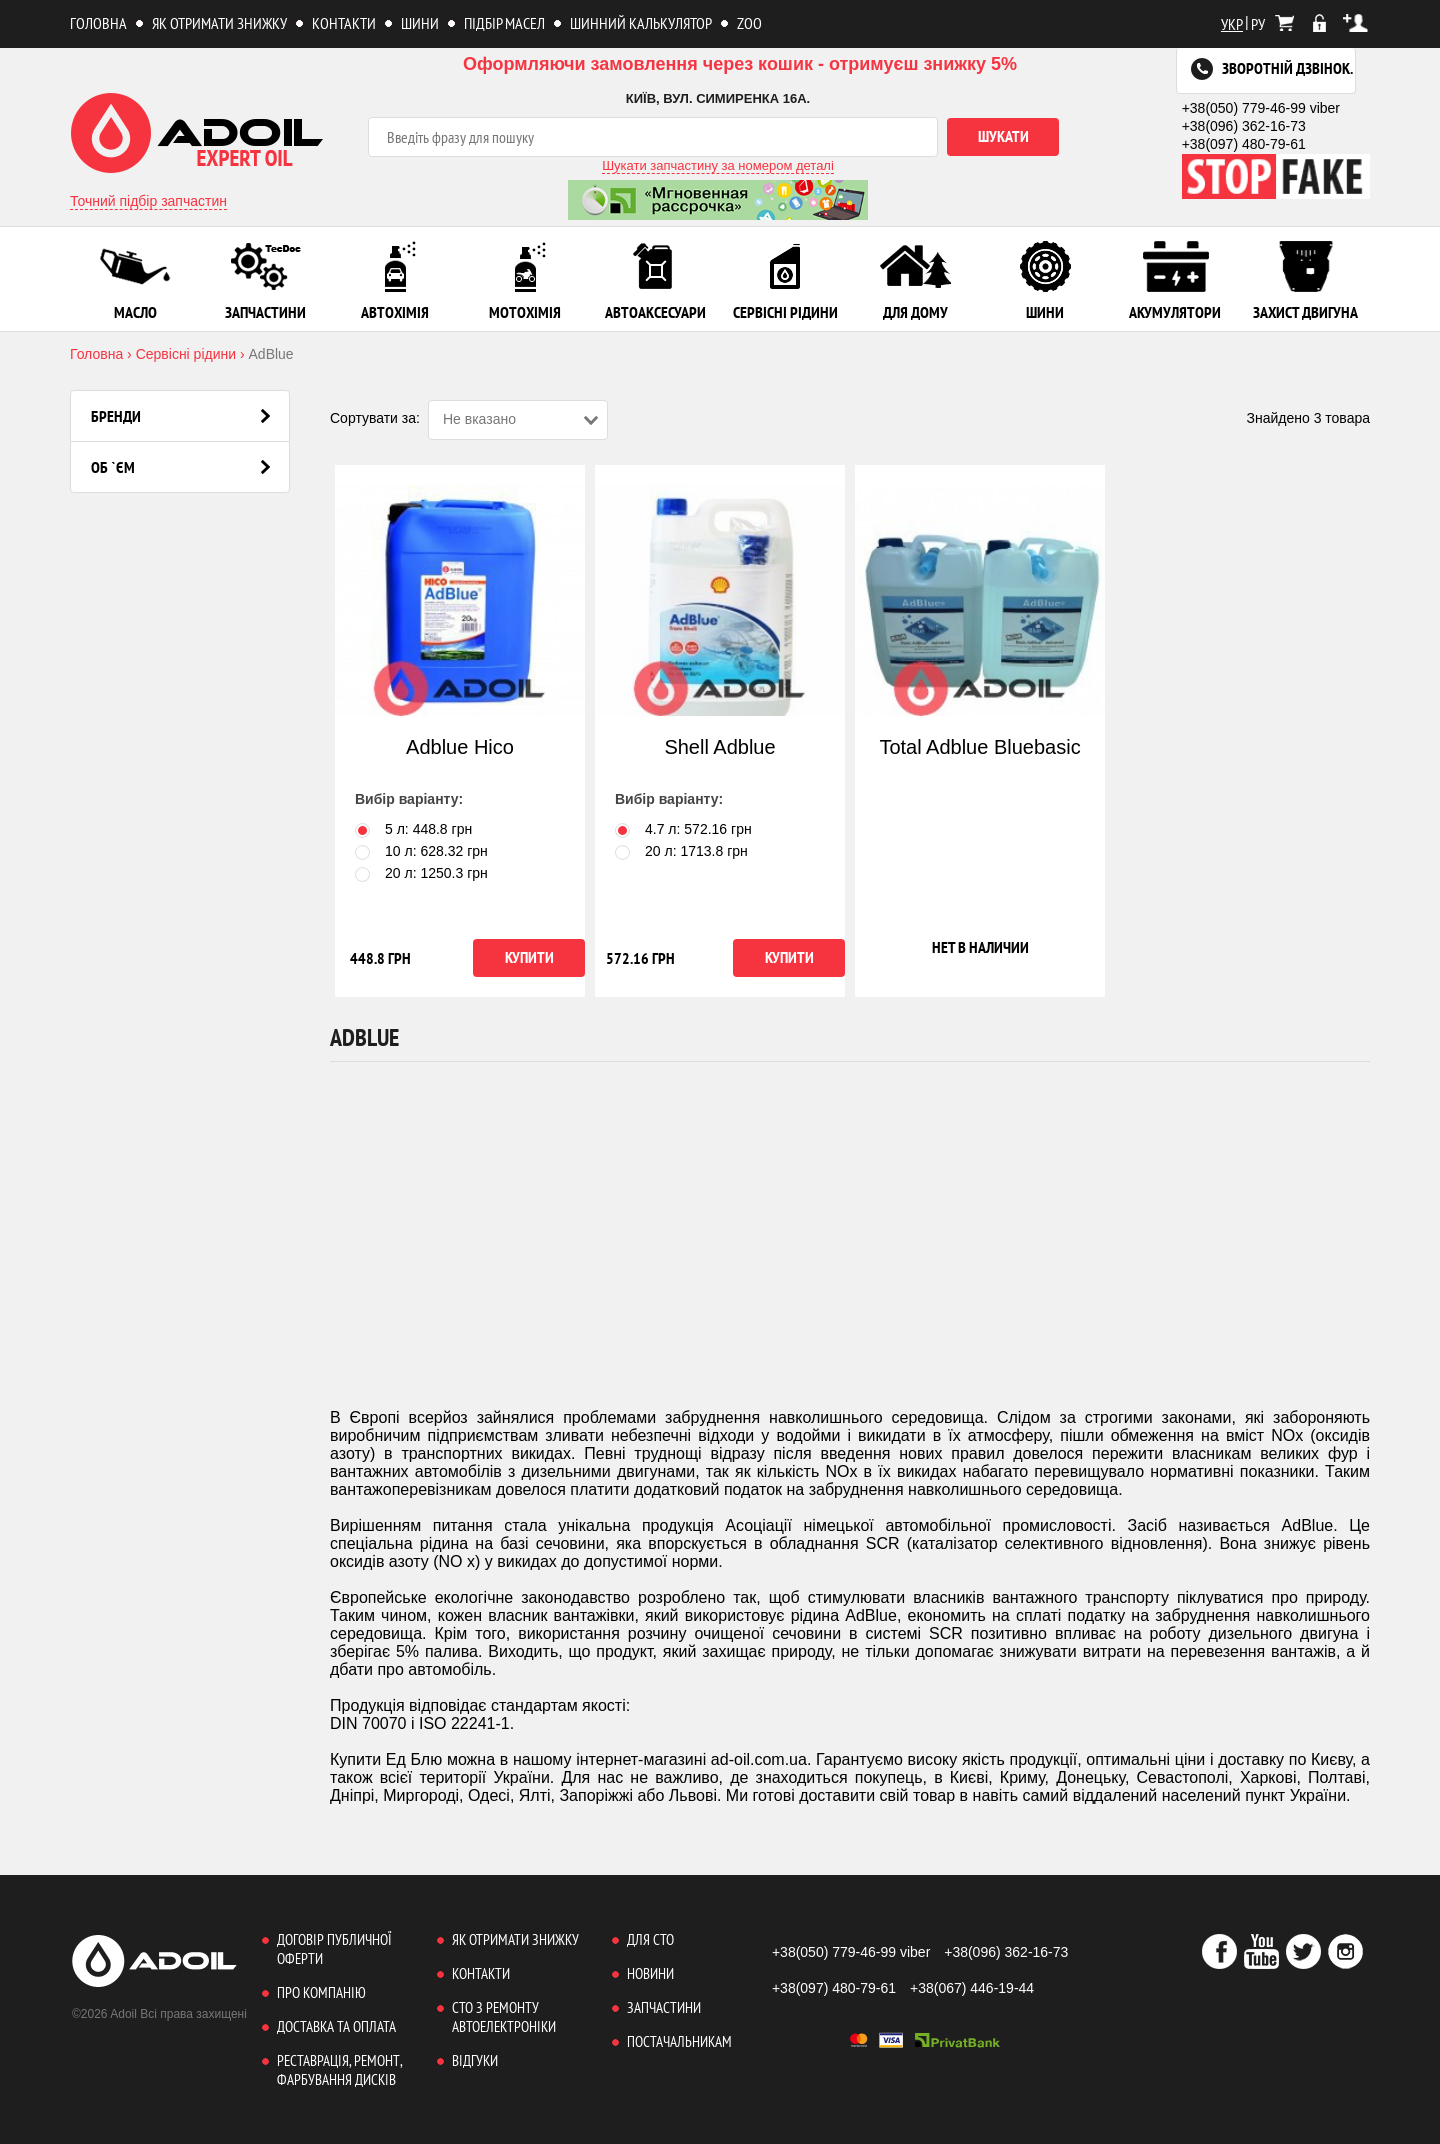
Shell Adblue (719, 747)
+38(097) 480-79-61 (1244, 144)
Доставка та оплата (336, 2026)
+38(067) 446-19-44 (972, 1988)
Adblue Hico (460, 747)
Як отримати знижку (219, 23)
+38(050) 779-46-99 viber (1261, 108)
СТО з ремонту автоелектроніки (504, 2017)
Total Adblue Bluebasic (979, 747)
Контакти (344, 23)
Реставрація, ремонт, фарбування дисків (339, 2070)
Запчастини (664, 2007)
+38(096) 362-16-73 (1244, 126)
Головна (98, 23)
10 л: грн (421, 851)
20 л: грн (421, 873)
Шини (420, 23)
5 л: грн (413, 829)
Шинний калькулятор (641, 23)
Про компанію (321, 1992)
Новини (650, 1973)
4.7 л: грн (683, 829)
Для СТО (650, 1939)
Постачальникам (679, 2041)
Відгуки (475, 2060)
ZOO (749, 23)
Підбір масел (504, 23)
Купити (529, 957)
